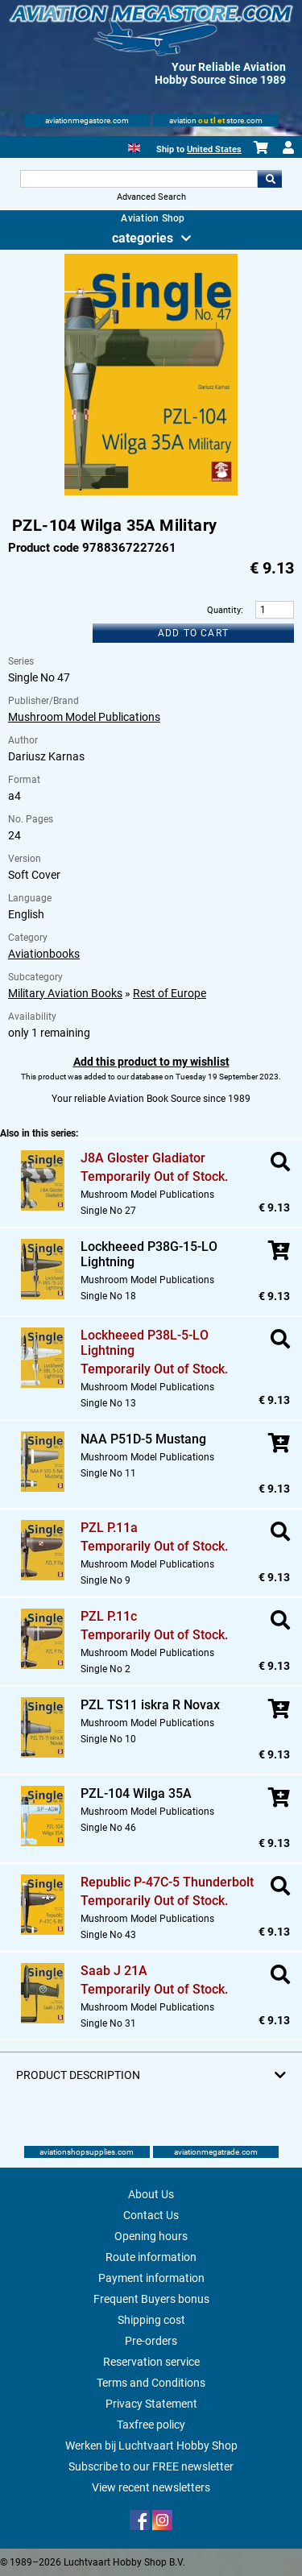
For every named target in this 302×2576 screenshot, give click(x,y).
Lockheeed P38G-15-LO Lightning (149, 1254)
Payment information (151, 2278)
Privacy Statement (151, 2403)
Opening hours (151, 2236)
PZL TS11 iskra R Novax (150, 1705)
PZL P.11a (109, 1527)
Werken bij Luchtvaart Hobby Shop (151, 2445)
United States (214, 149)
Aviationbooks (44, 953)
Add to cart (193, 633)
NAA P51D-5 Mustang (143, 1439)
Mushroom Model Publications (84, 716)
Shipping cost (151, 2319)
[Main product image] (151, 492)
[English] (134, 146)
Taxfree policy (151, 2424)
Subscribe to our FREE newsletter (151, 2466)
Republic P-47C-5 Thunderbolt (167, 1882)
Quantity (224, 610)
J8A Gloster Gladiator (143, 1158)
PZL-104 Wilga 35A (136, 1793)
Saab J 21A (114, 1970)
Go (270, 179)
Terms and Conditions (151, 2382)
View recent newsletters (151, 2487)
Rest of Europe (169, 993)
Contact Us (151, 2215)
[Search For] (139, 179)
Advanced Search (151, 197)
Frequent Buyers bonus (151, 2298)
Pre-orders (151, 2340)
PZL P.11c (109, 1616)
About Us (151, 2194)
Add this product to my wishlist (151, 1061)
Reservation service (151, 2361)
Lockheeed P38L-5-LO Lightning (145, 1342)
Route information (151, 2257)
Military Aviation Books (65, 993)
